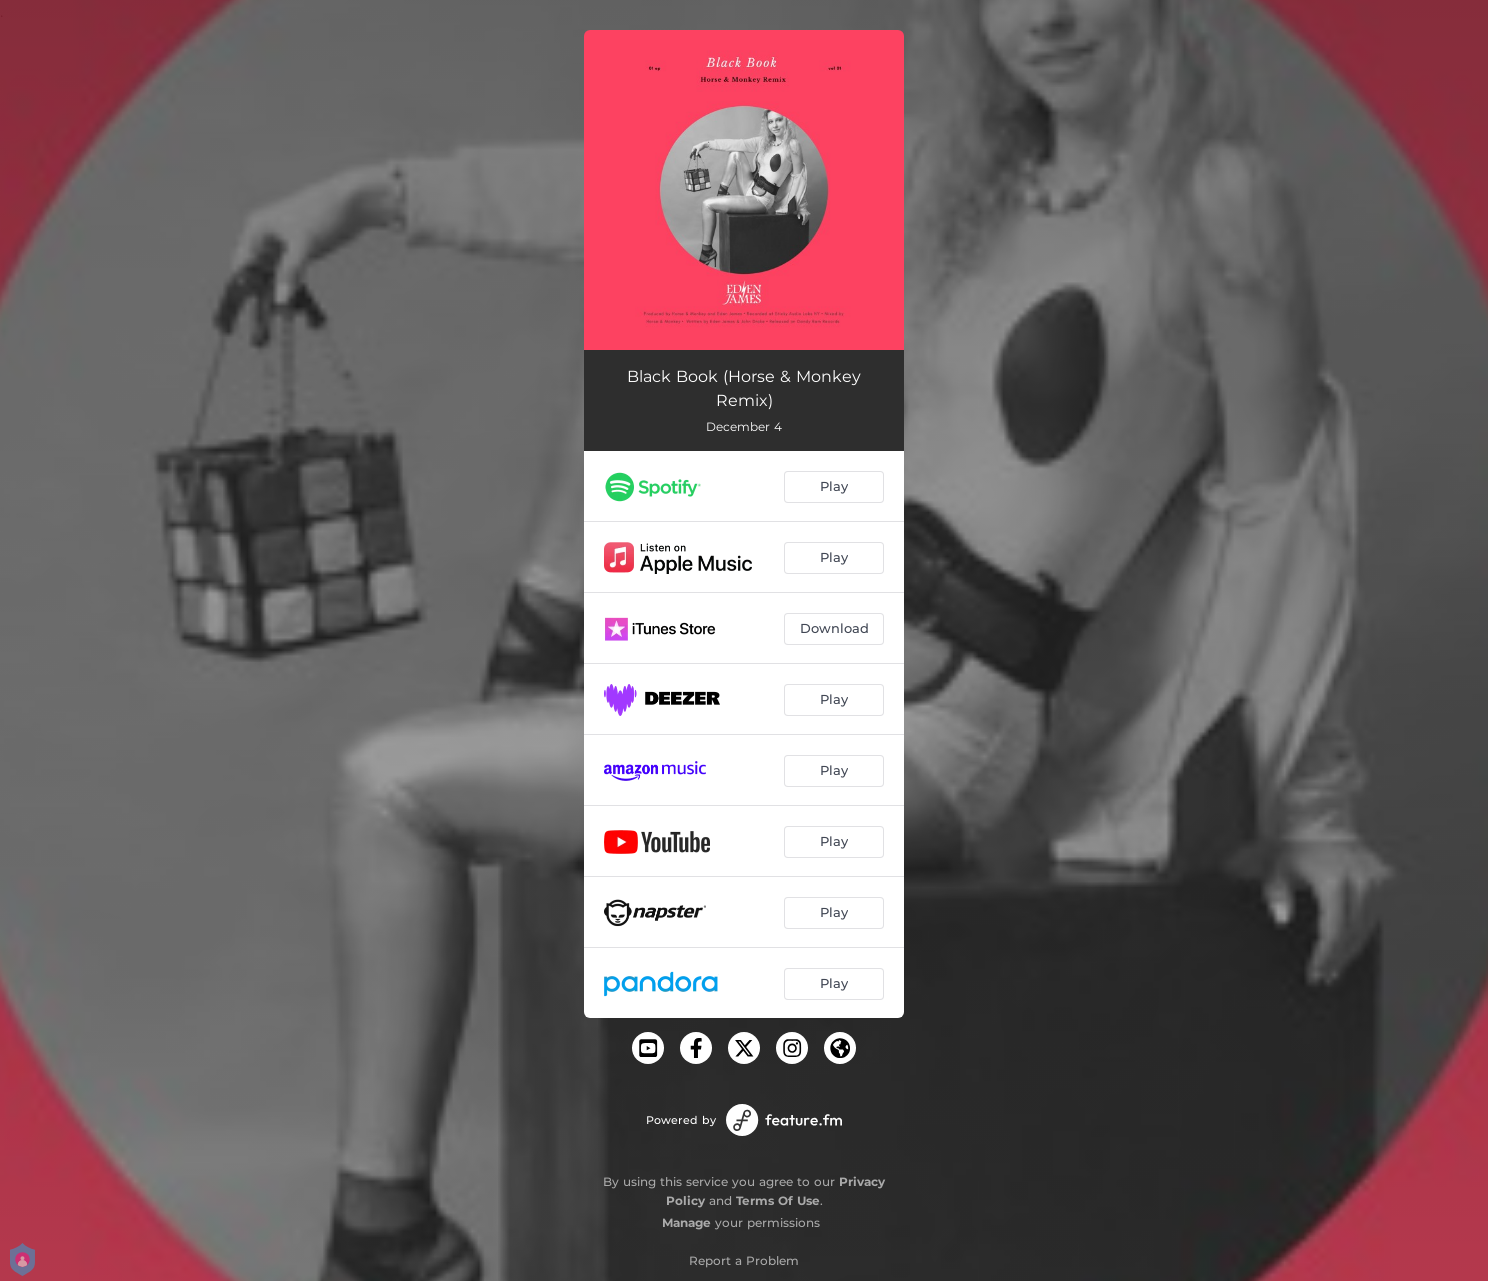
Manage (686, 1222)
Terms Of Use (778, 1200)
